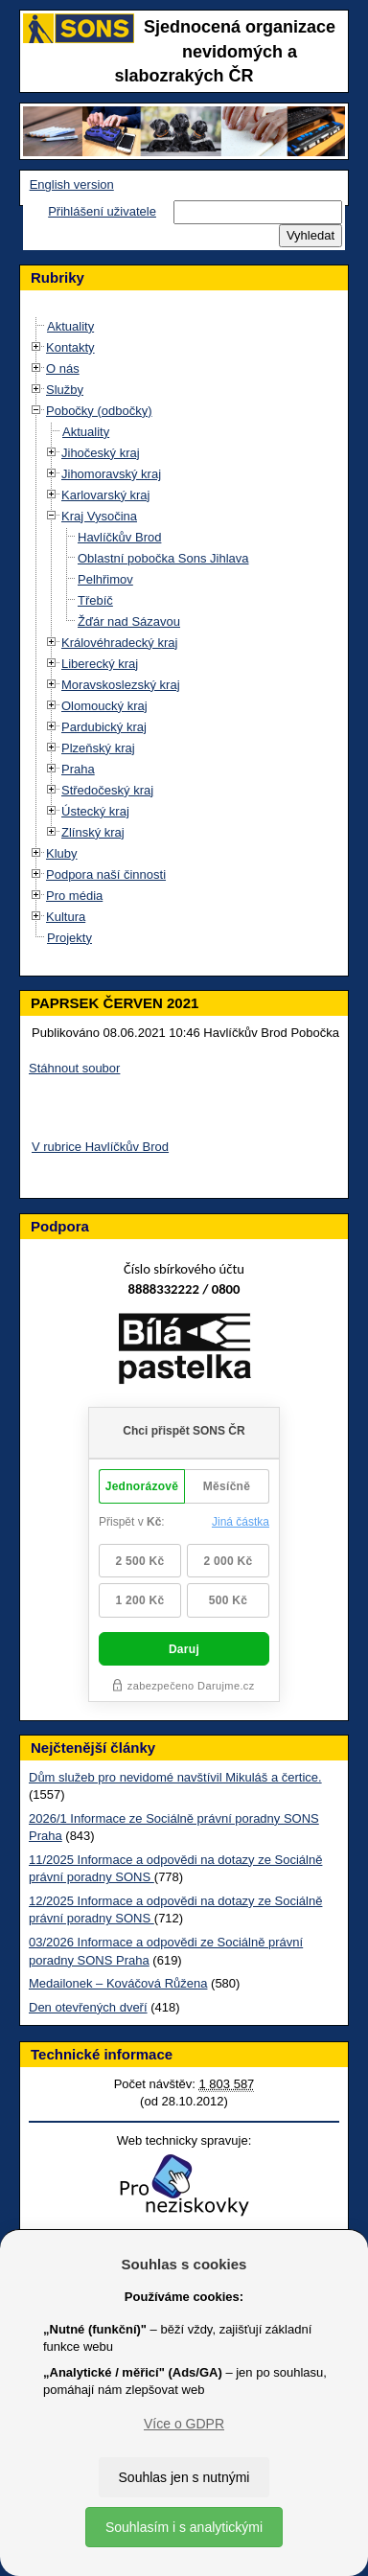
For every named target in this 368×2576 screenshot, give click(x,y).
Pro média (74, 895)
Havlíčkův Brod (119, 537)
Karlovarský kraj (105, 495)
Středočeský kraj (107, 790)
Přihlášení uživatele (102, 211)
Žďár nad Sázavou (129, 621)
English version (72, 184)
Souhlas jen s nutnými (184, 2477)
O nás (63, 368)
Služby (64, 389)
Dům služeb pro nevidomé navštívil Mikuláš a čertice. (175, 1777)
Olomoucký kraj (104, 706)
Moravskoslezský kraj (120, 685)
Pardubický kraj (104, 727)
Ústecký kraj (95, 811)
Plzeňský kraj (98, 748)
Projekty (69, 938)
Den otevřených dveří (88, 2007)
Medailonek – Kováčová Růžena (118, 1983)
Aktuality (70, 326)
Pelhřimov (105, 579)
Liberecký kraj (99, 663)
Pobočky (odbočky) (99, 410)
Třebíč (95, 600)
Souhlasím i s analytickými (184, 2527)
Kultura (65, 916)
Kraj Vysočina (99, 516)
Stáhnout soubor (74, 1068)
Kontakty (70, 347)
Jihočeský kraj (100, 453)
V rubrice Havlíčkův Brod (100, 1146)
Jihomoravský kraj (111, 474)
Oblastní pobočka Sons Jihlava (163, 558)
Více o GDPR (184, 2423)
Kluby (62, 853)
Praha (78, 769)
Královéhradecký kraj (119, 642)
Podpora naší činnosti (106, 874)
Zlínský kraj (93, 832)
